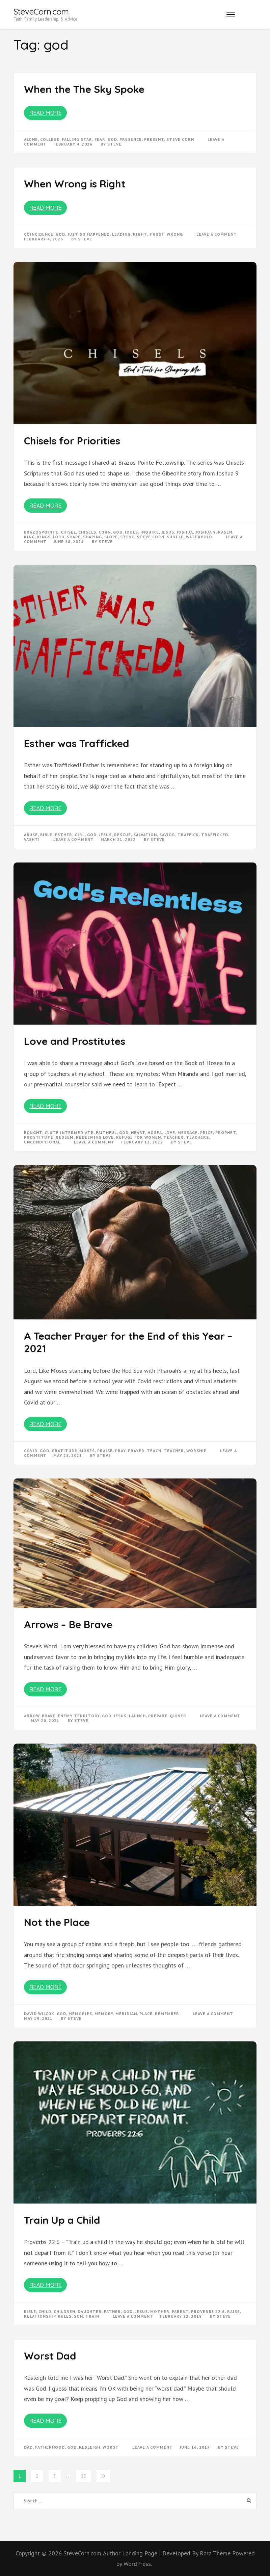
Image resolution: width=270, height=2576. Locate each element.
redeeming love (95, 1137)
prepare (157, 1715)
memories (80, 2013)
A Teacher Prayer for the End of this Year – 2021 (128, 1342)
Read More (45, 112)
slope (111, 536)
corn (105, 532)
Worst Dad (50, 2355)
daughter (90, 2311)
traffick (188, 834)
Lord (58, 536)
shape (74, 536)
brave (48, 1715)
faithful (106, 1132)
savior (167, 834)
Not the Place (57, 1922)
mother (159, 2311)
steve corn (180, 139)
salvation (145, 834)
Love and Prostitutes (74, 1041)
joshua (185, 532)
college (49, 139)
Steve (114, 144)
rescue (122, 834)
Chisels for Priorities (72, 440)
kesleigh (89, 2447)
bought (33, 1132)
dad (28, 2447)
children (64, 2311)
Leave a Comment (216, 234)
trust (156, 234)
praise (105, 1450)
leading (121, 234)
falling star (77, 139)
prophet (225, 1132)
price (206, 1132)
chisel (68, 532)
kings (44, 536)
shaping (92, 536)
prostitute (38, 1137)
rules (65, 2316)
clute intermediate (69, 1132)
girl (80, 834)
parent (180, 2311)
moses (87, 1450)
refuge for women (138, 1137)
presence (130, 139)
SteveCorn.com (41, 11)
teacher (173, 1137)
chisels (87, 532)
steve (127, 536)
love (169, 1132)
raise (233, 2311)
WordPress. (138, 2564)
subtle (175, 536)
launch (137, 1715)
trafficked (214, 834)
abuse (31, 834)
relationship (39, 2316)
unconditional (42, 1141)
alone (31, 139)
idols (131, 532)
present (154, 139)
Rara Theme (216, 2553)
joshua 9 (205, 532)
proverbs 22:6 (208, 2311)
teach (154, 1450)
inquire (149, 532)
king (29, 536)
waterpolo (199, 536)
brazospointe (41, 532)
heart (138, 1132)
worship (196, 1450)
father (112, 2311)
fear (99, 139)
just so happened (89, 234)
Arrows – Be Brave (68, 1624)
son (78, 2316)
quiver (178, 1715)
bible (46, 834)
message (188, 1132)
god (112, 139)
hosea (154, 1132)
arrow (31, 1715)
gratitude (64, 1450)
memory (103, 2013)
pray (120, 1450)
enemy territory (79, 1715)
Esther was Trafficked (76, 743)
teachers (197, 1137)
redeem (65, 1137)
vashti (32, 839)
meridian (126, 2013)
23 (83, 2476)
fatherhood (50, 2447)
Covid (30, 1450)
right (140, 234)
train (92, 2316)
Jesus (167, 532)
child (44, 2311)
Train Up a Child (62, 2220)
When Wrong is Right (75, 183)
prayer (136, 1450)
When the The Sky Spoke (84, 89)
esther (63, 834)
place (146, 2013)
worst (111, 2447)
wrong (175, 234)
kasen (225, 532)
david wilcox (39, 2013)
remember (167, 2013)
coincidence (38, 234)
